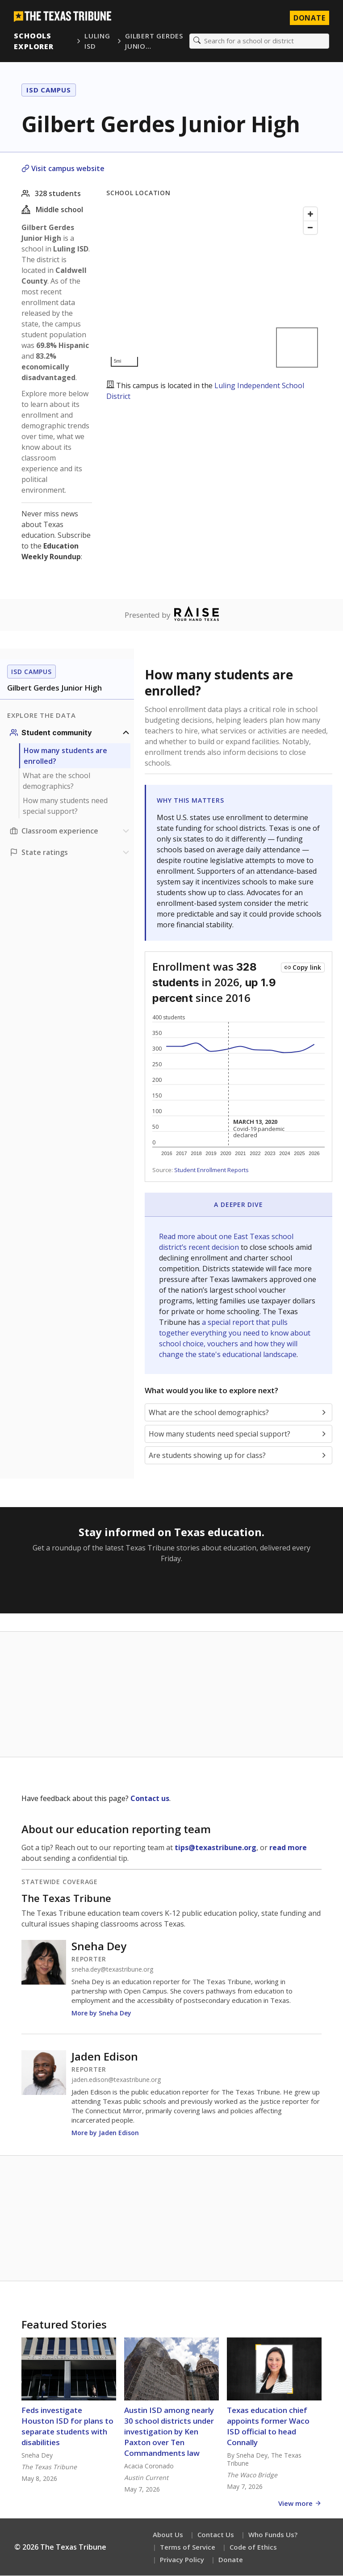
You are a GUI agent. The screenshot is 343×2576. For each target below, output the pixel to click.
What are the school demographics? (56, 781)
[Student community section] (70, 733)
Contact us (149, 1799)
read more (288, 1848)
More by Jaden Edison (105, 2133)
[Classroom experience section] (70, 831)
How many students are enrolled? (65, 756)
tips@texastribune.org (215, 1848)
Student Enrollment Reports (211, 1170)
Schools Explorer (34, 41)
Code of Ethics (253, 2547)
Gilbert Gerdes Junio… (154, 41)
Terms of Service (187, 2547)
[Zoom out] (310, 228)
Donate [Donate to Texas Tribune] (309, 18)
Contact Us (215, 2534)
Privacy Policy (182, 2559)
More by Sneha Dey (101, 2013)
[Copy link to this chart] (303, 968)
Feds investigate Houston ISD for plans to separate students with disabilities (67, 2426)
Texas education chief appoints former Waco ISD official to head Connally (268, 2426)
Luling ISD (97, 41)
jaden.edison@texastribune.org (116, 2080)
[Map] (214, 287)
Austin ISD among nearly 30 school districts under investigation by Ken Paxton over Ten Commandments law (169, 2432)
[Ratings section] (70, 853)
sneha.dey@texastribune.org (112, 1970)
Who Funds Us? (272, 2534)
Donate (230, 2559)
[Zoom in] (310, 214)
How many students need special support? (65, 806)
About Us (168, 2534)
